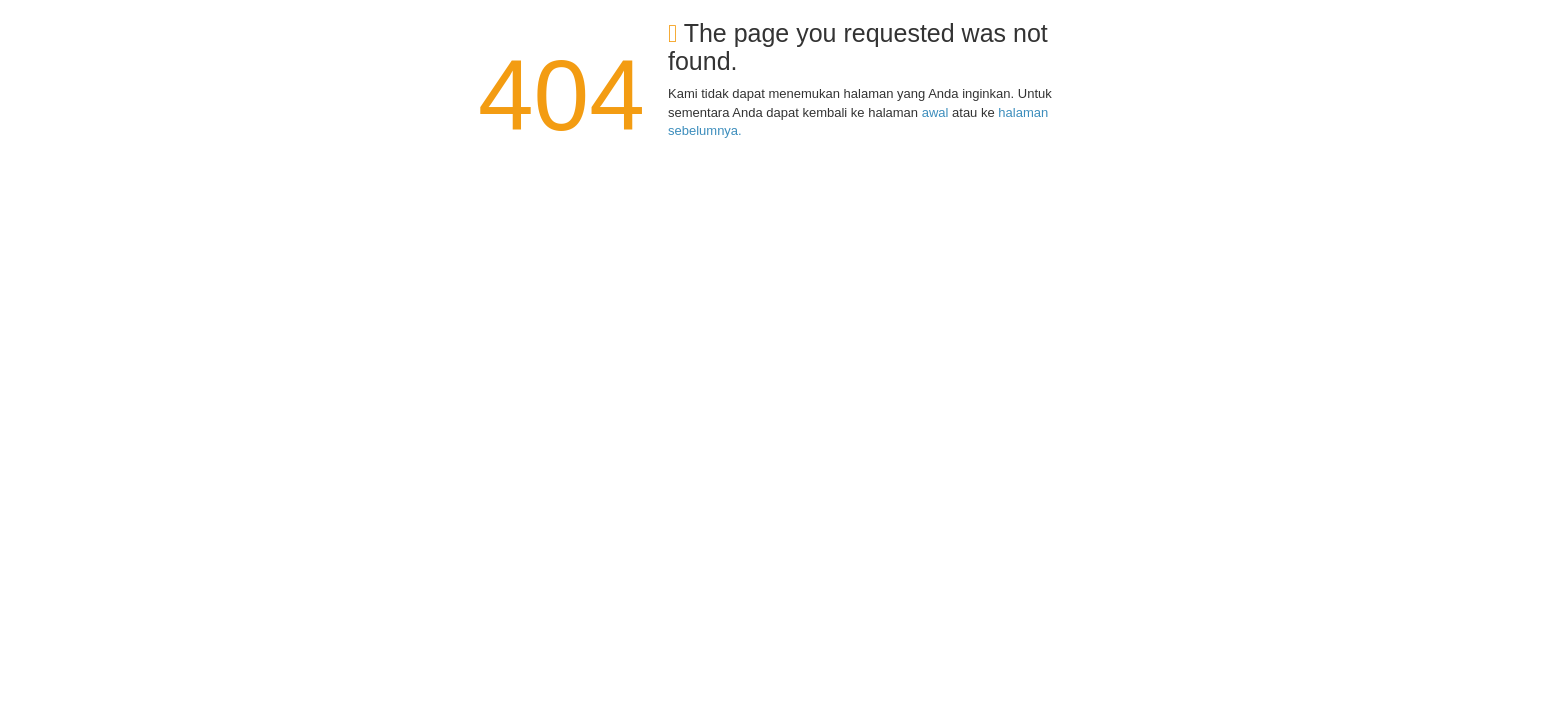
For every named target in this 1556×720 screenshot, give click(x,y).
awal (935, 112)
